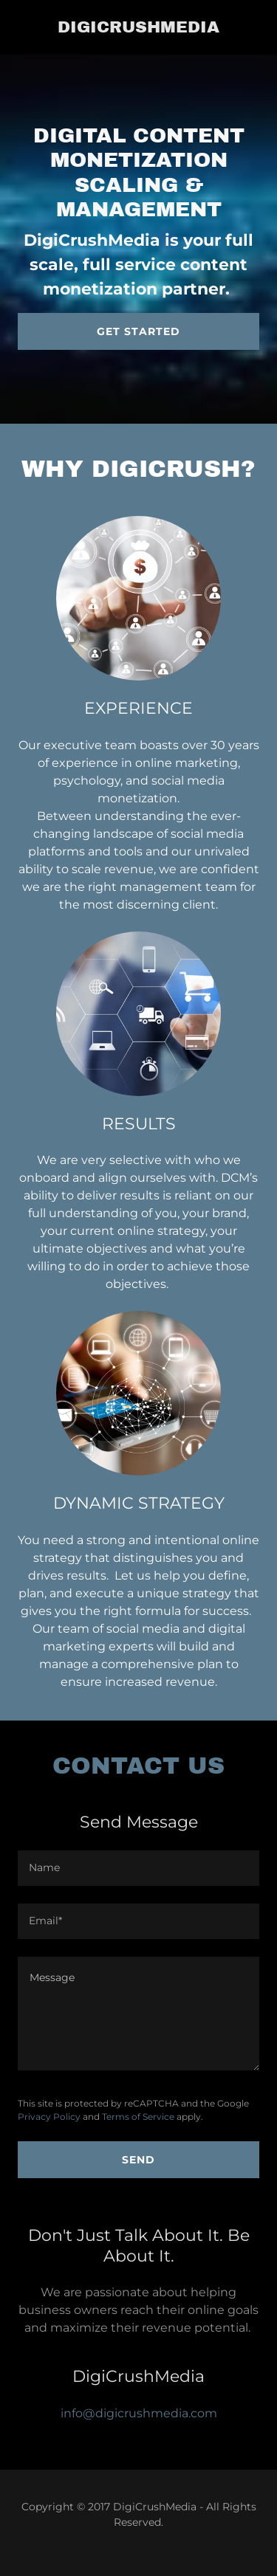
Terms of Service (138, 2116)
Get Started (138, 331)
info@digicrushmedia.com (139, 2413)
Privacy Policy (49, 2116)
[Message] (138, 2014)
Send (138, 2159)
